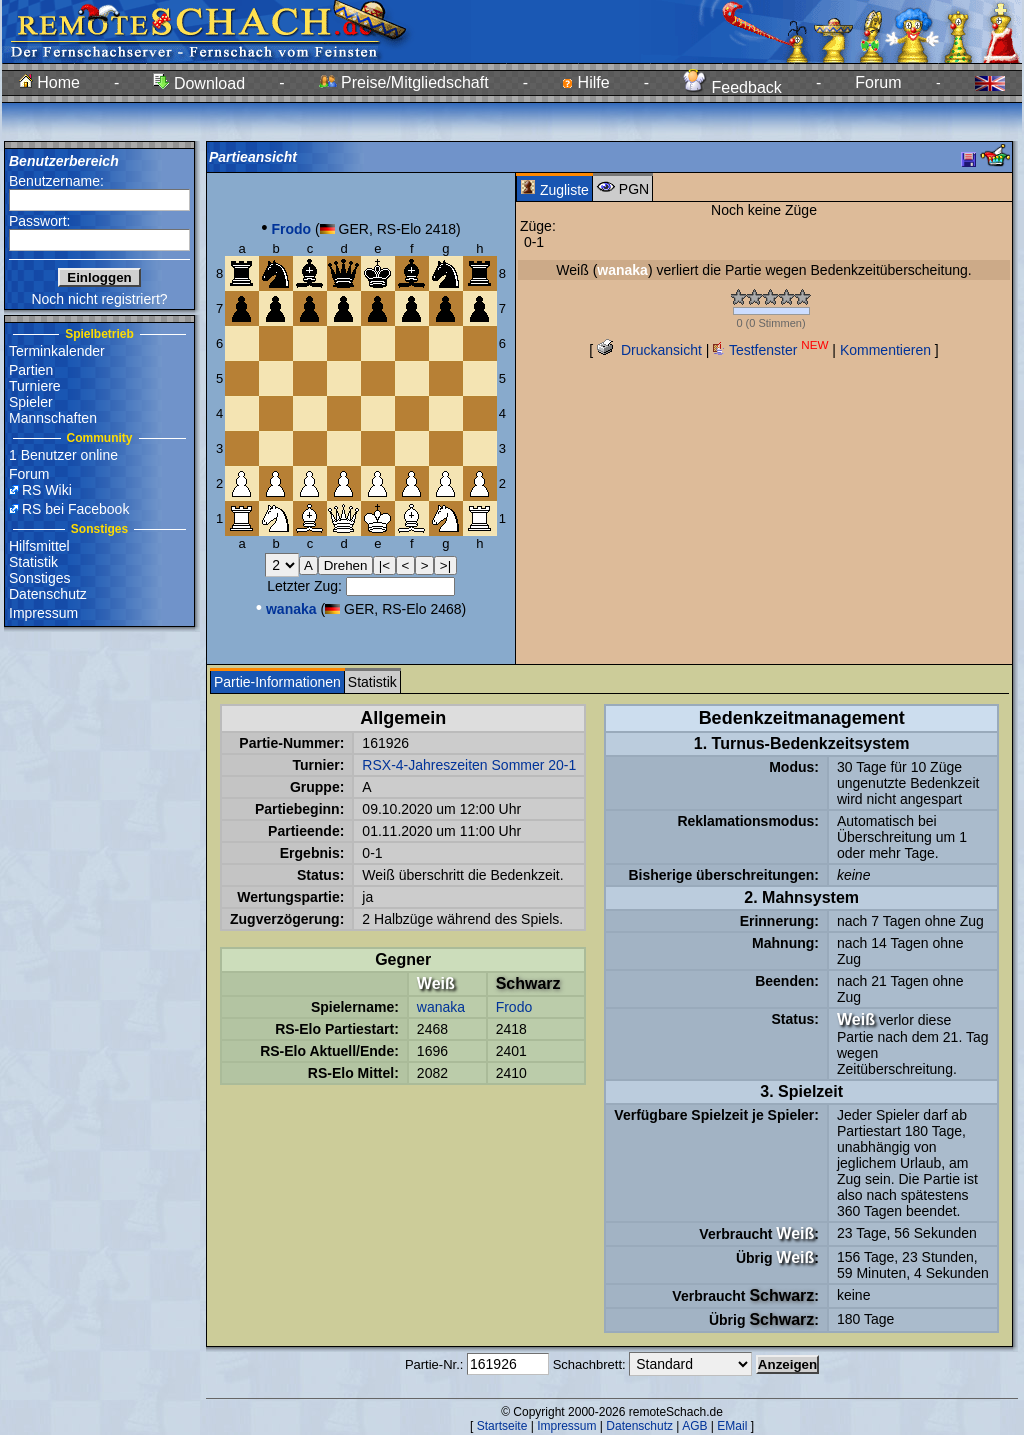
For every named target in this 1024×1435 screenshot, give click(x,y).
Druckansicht (649, 350)
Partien (31, 370)
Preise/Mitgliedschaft (404, 82)
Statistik (33, 562)
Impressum (43, 613)
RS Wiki (47, 490)
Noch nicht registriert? (99, 299)
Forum (878, 82)
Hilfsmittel (39, 546)
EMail (732, 1426)
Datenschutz (48, 594)
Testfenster (770, 350)
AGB (694, 1426)
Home (49, 82)
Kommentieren (885, 350)
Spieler (31, 402)
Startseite (502, 1426)
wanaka (441, 1007)
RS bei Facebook (75, 509)
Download (199, 83)
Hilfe (585, 82)
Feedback (732, 87)
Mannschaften (53, 418)
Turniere (35, 386)
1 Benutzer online (63, 455)
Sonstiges (39, 578)
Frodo (514, 1007)
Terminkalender (57, 351)
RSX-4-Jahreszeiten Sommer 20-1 (469, 765)
